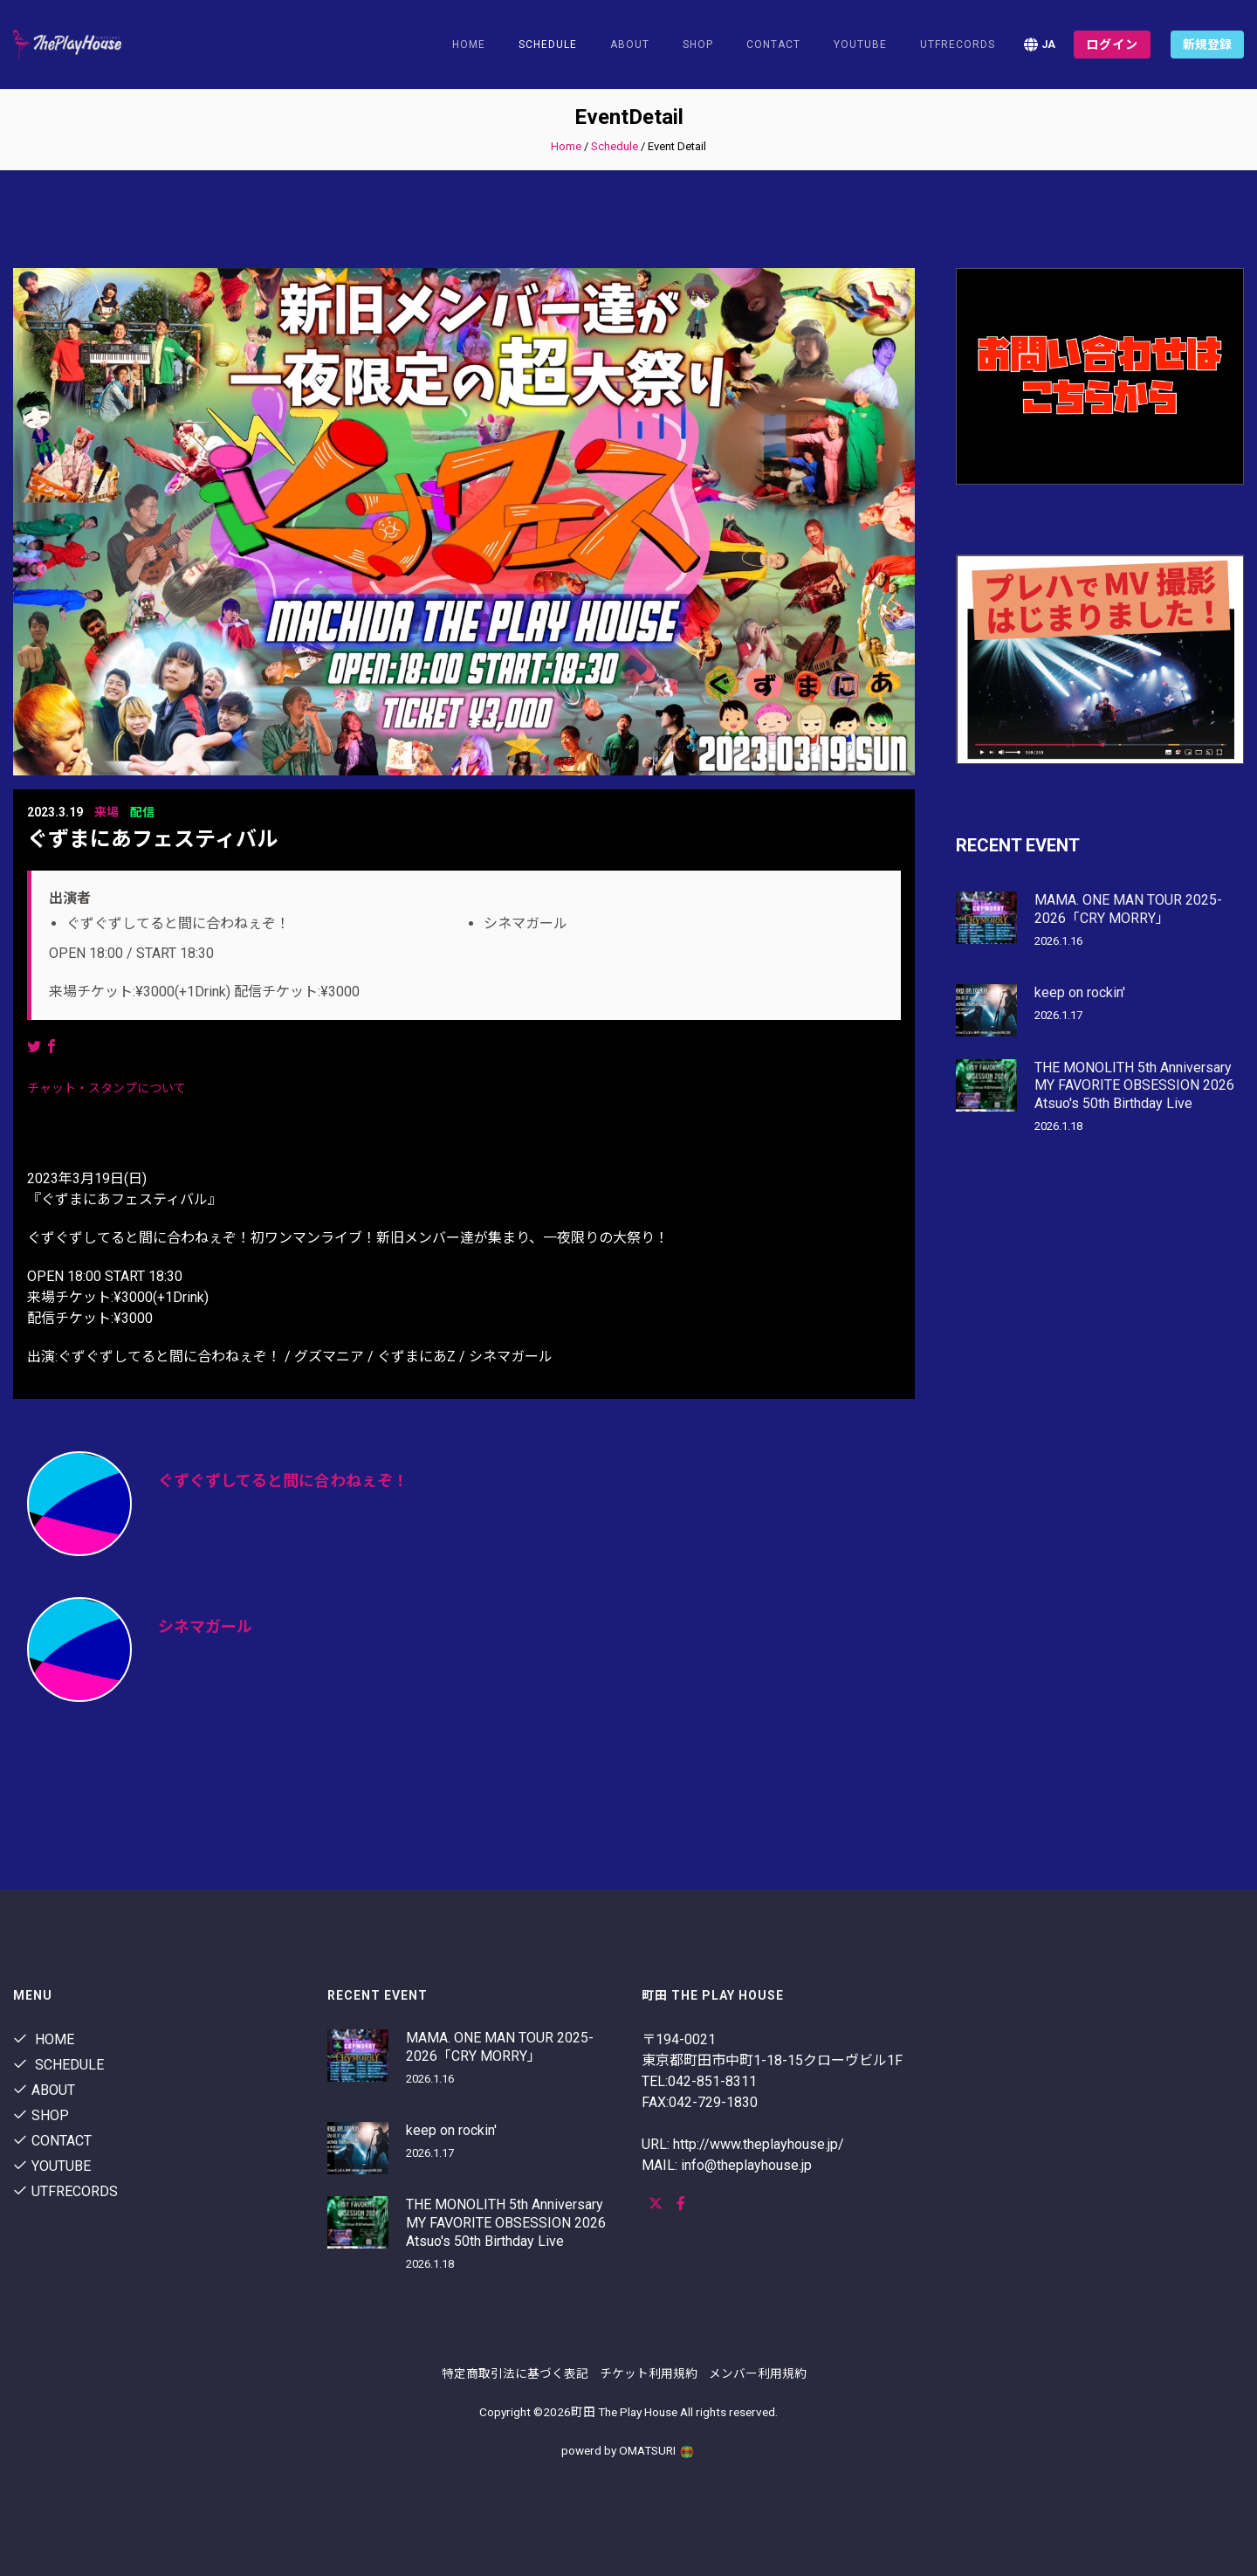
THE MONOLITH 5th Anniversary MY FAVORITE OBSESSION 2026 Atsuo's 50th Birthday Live (1134, 1085)
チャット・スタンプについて (106, 1088)
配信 (142, 812)
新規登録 (1207, 45)
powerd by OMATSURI (628, 2450)
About (629, 44)
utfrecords (957, 44)
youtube (860, 44)
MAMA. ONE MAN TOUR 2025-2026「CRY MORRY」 (1128, 909)
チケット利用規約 (648, 2373)
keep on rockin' (1079, 992)
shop (698, 44)
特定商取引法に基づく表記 (515, 2373)
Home (468, 44)
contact (773, 44)
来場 (106, 812)
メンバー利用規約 (758, 2373)
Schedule (614, 146)
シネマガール (205, 1626)
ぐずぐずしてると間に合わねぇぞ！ (283, 1480)
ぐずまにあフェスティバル (152, 839)
